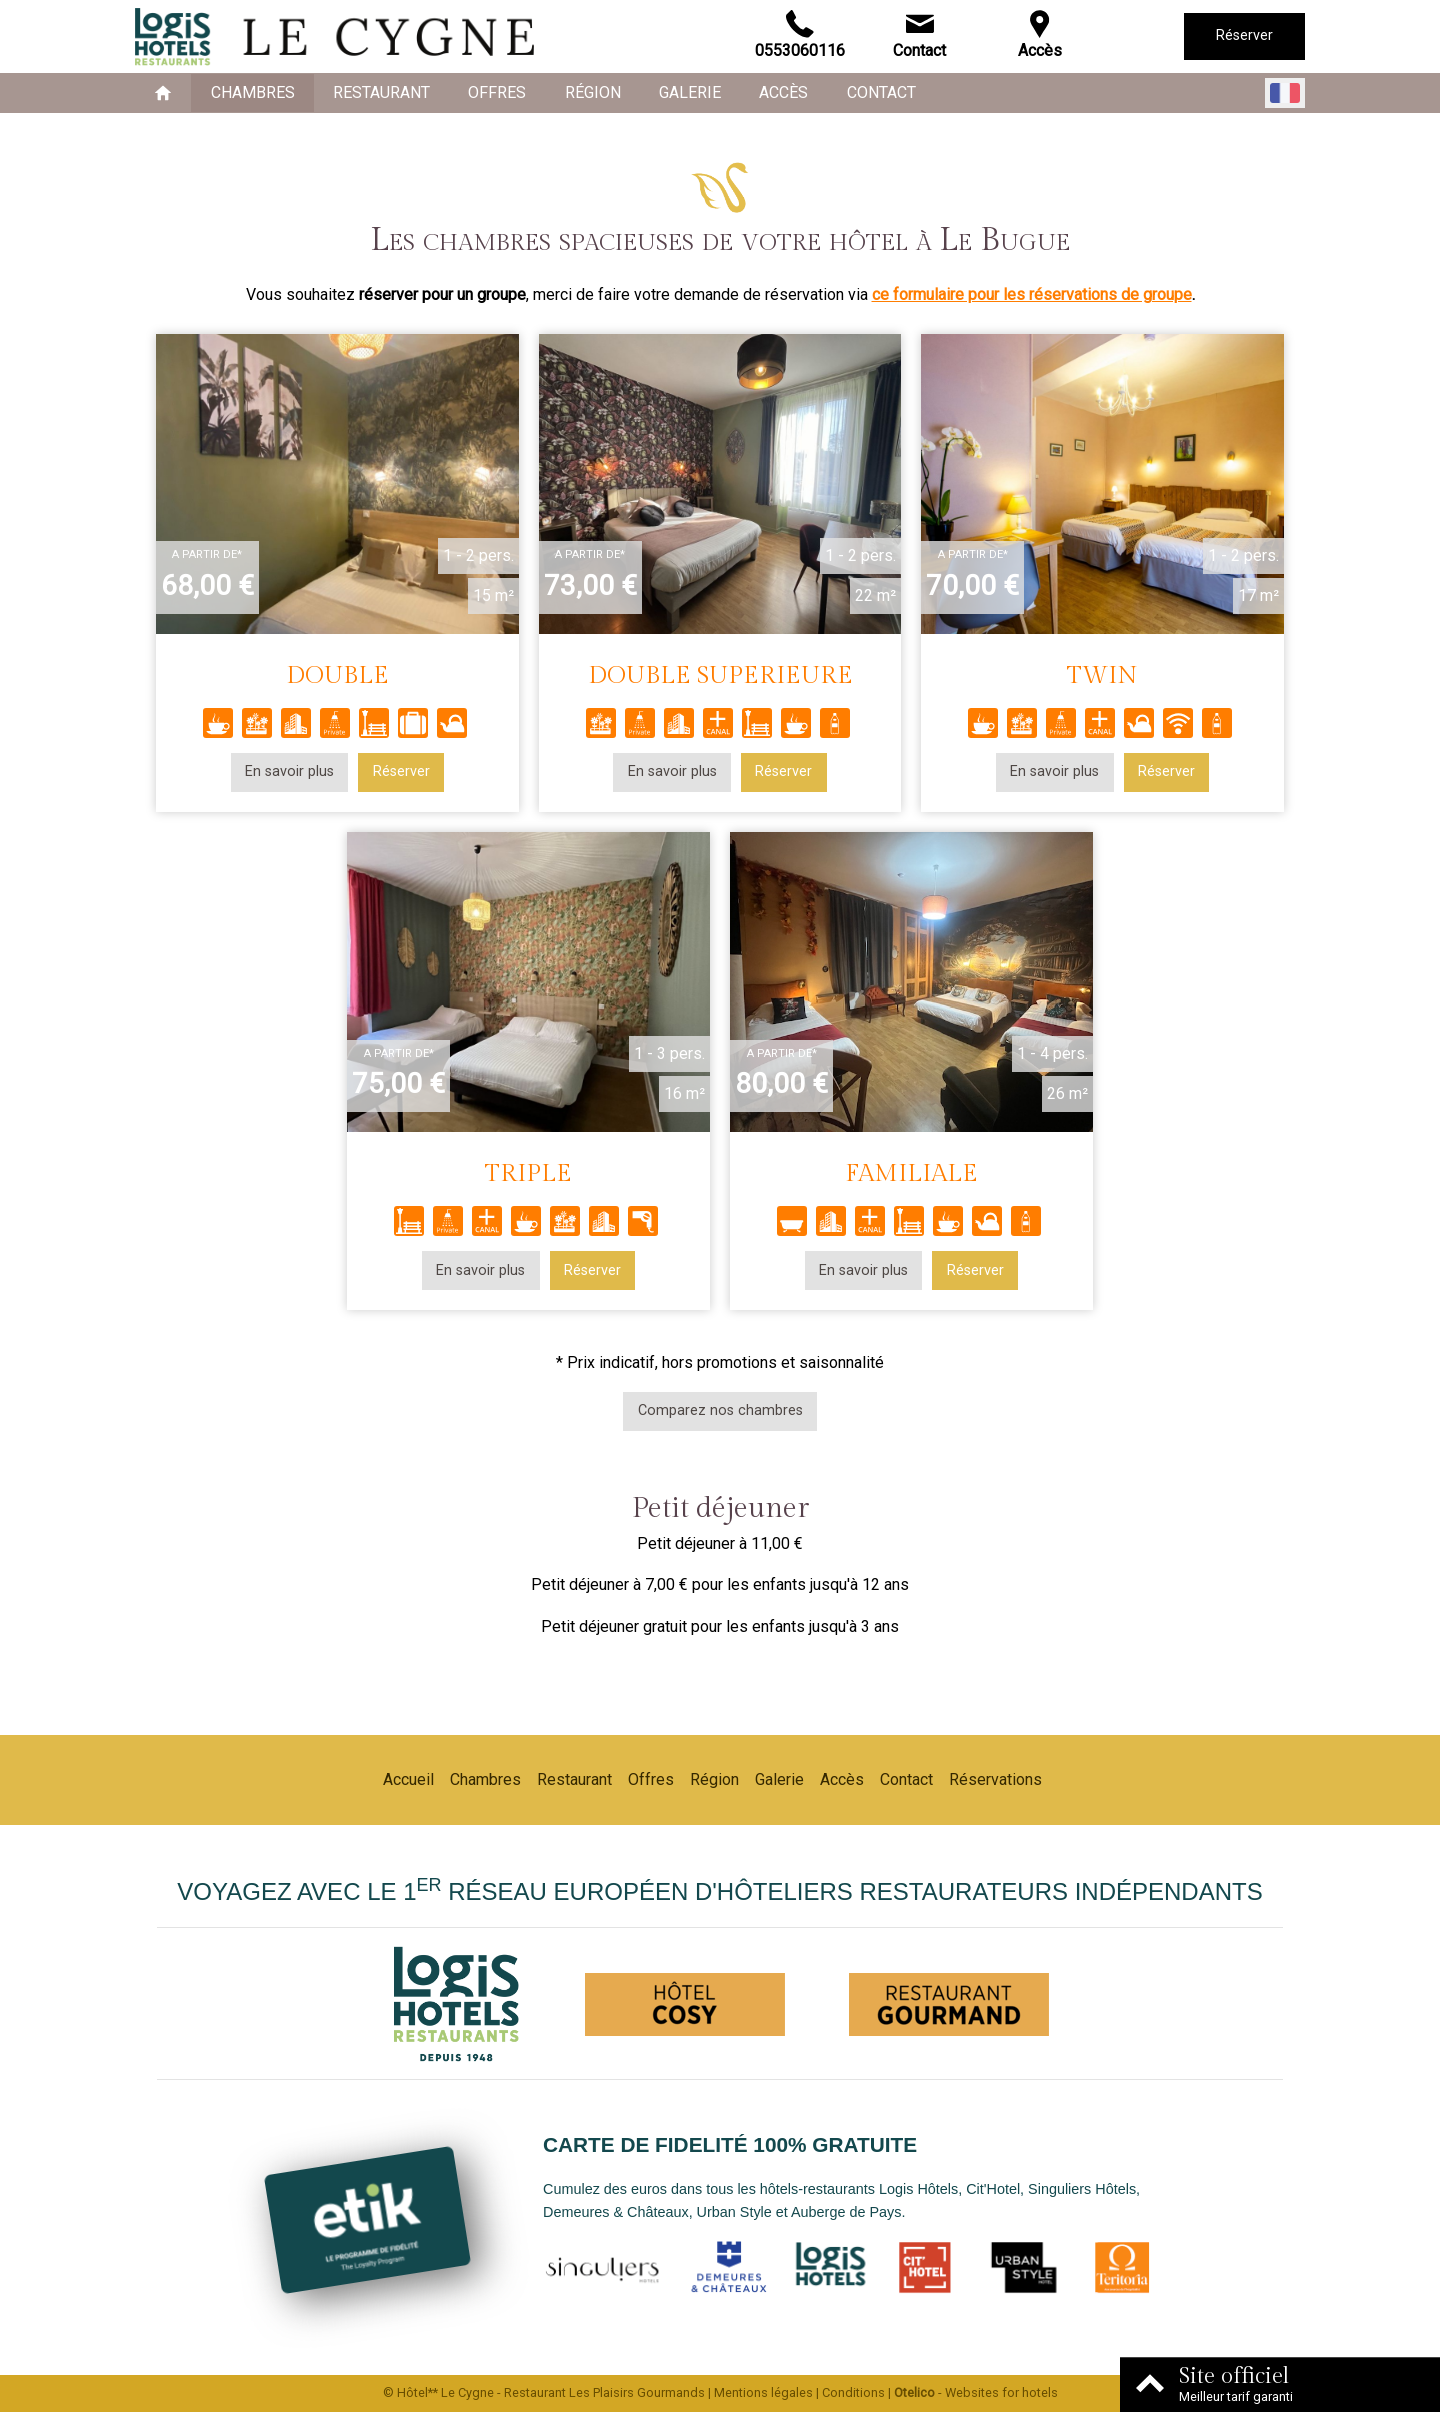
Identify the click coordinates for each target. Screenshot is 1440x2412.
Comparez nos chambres (720, 1410)
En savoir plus (289, 771)
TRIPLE (528, 1173)
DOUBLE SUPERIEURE (720, 675)
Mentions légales (763, 2392)
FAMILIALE (911, 1173)
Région (593, 92)
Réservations (995, 1779)
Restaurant (381, 92)
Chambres (253, 92)
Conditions (853, 2392)
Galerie (690, 92)
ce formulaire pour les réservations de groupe (1032, 294)
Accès (783, 92)
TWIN (1102, 675)
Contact (881, 92)
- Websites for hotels (976, 2392)
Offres (497, 92)
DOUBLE (337, 675)
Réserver (1244, 35)
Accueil (408, 1779)
